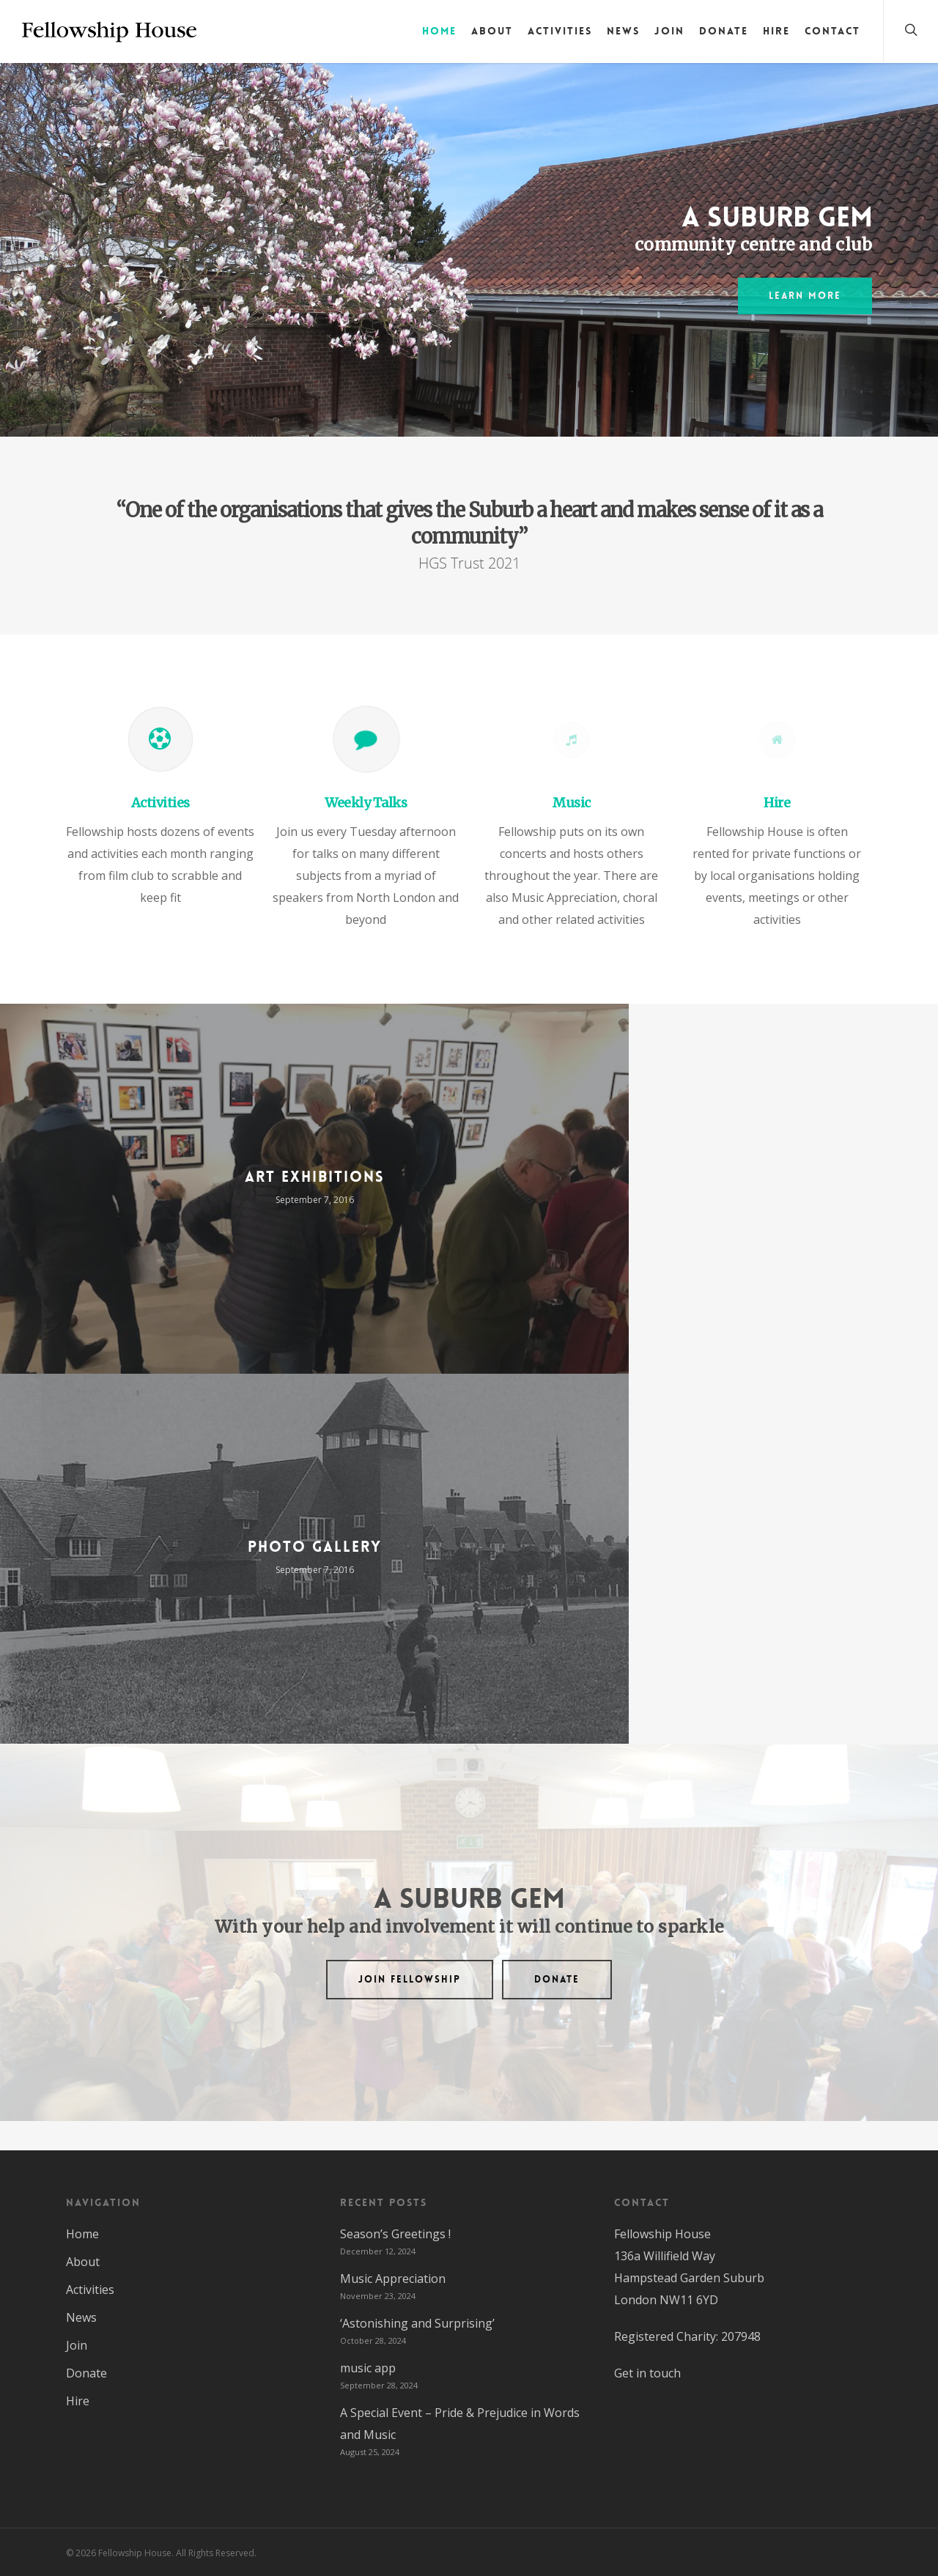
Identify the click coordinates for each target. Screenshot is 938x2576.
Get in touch (647, 2373)
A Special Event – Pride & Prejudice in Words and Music (460, 2424)
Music (572, 802)
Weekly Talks (366, 802)
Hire (776, 30)
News (623, 30)
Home (439, 30)
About (492, 30)
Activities (560, 30)
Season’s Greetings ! (395, 2234)
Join (669, 30)
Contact (832, 30)
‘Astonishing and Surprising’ (417, 2323)
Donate (723, 30)
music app (368, 2368)
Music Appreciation (393, 2278)
